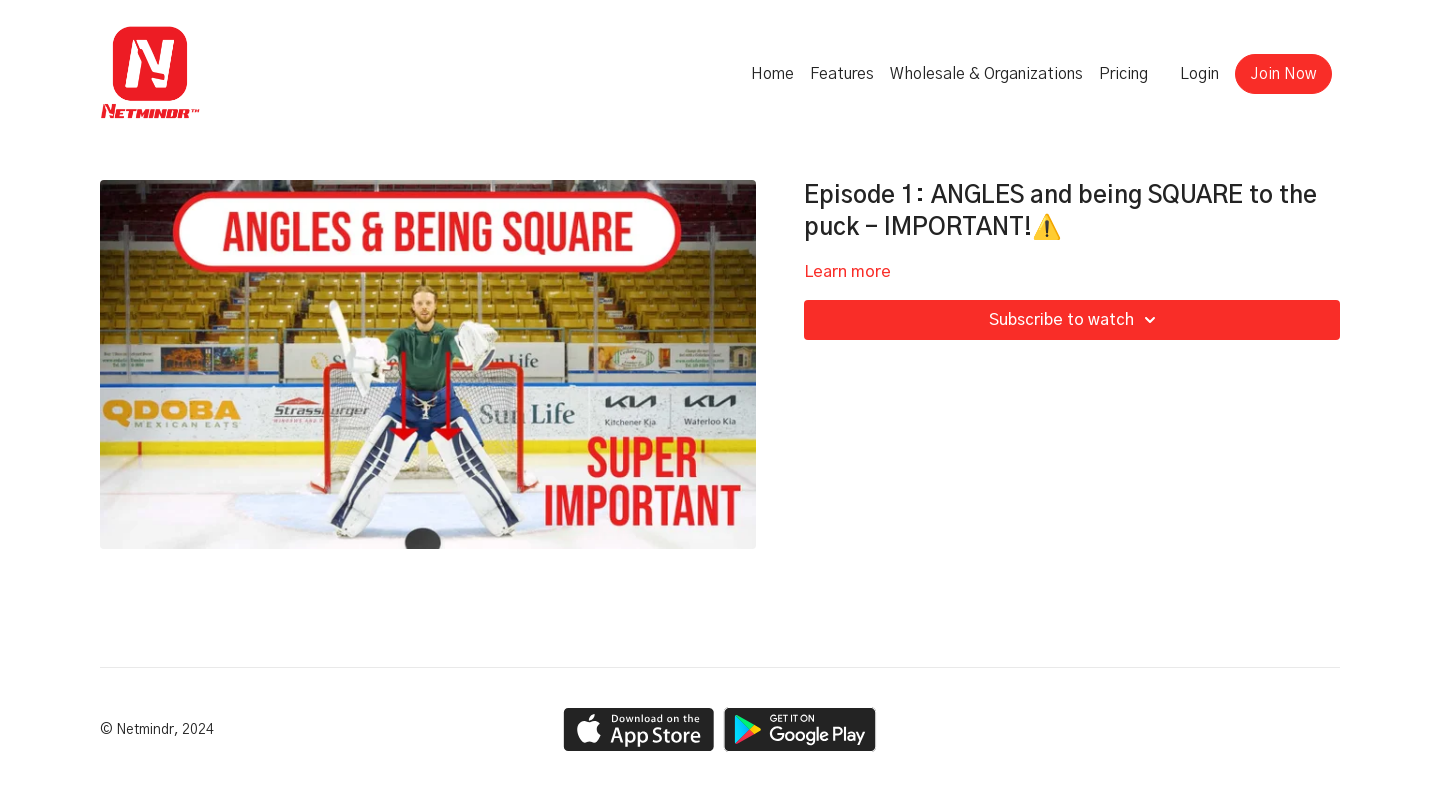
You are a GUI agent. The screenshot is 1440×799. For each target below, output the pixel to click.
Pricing (1123, 74)
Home (772, 74)
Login (1199, 74)
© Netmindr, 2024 (157, 730)
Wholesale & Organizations (986, 74)
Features (842, 74)
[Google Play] (800, 729)
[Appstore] (638, 729)
